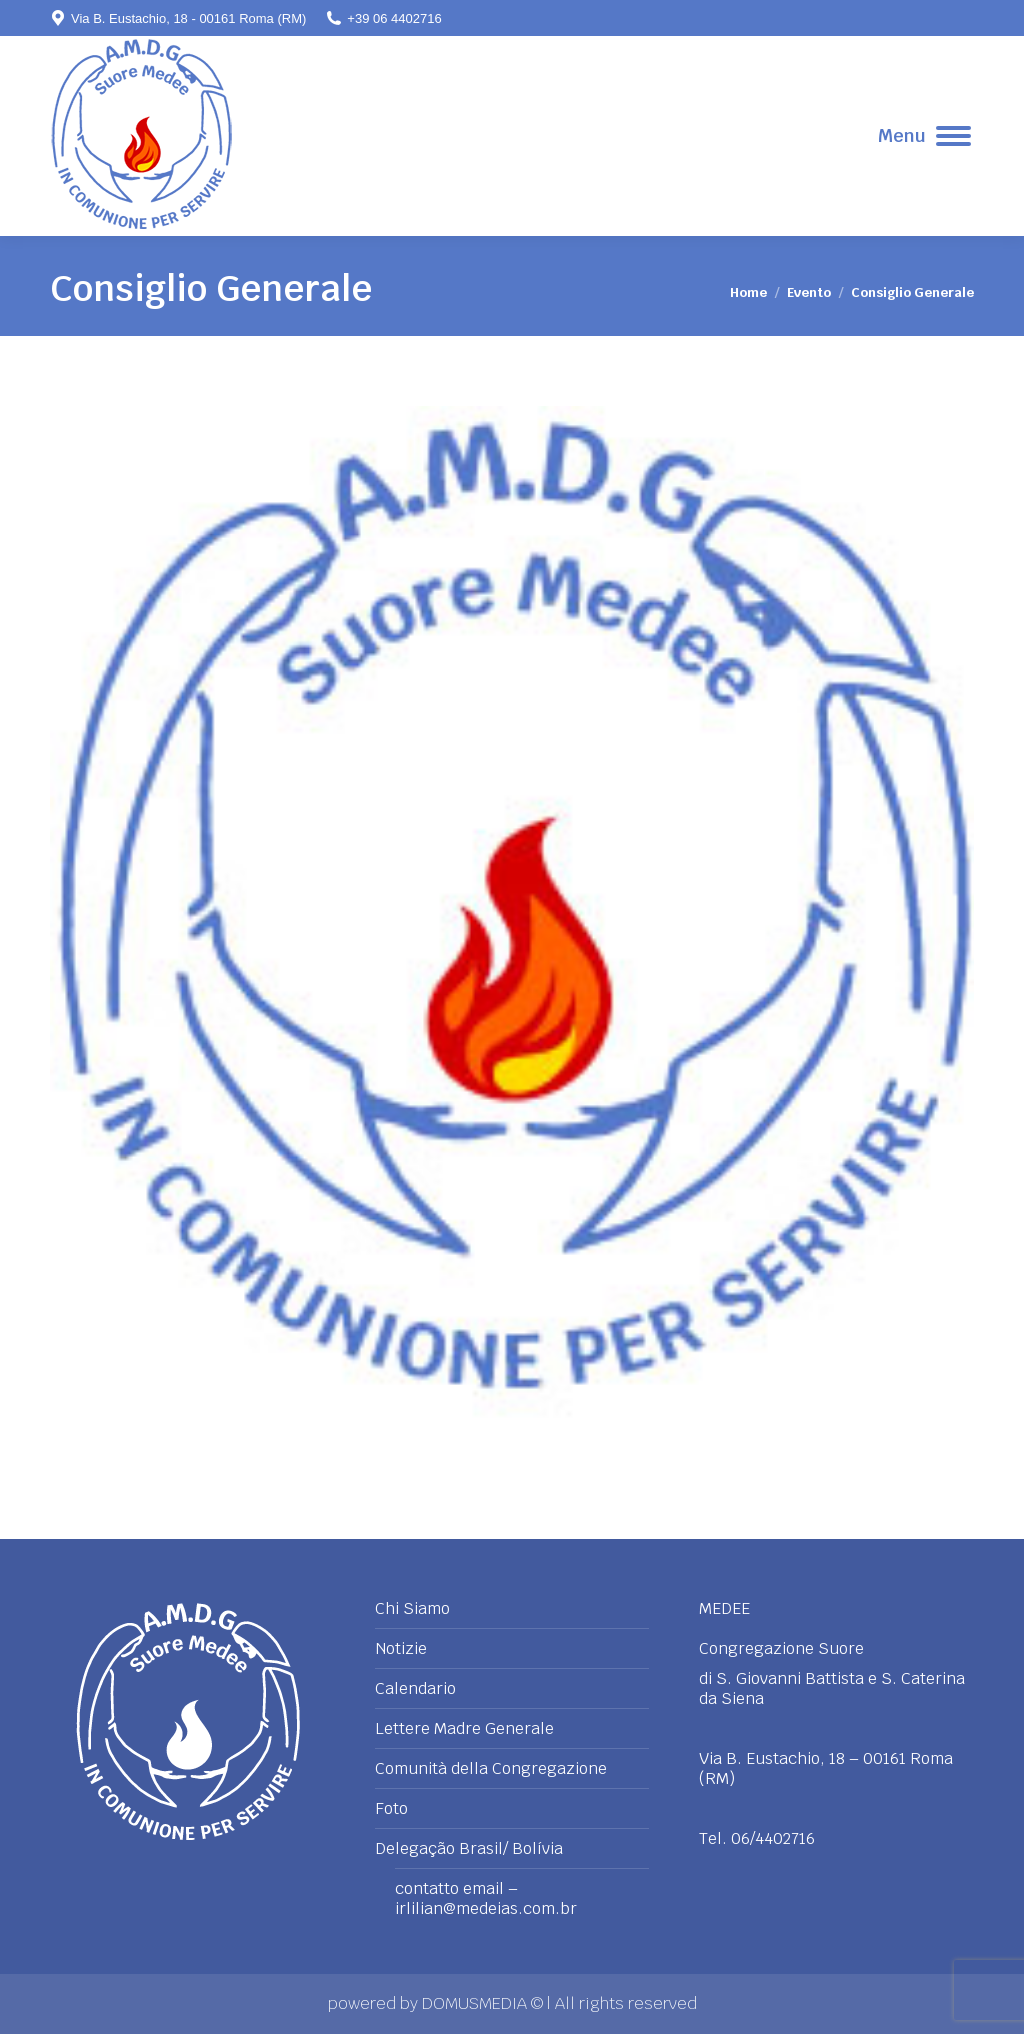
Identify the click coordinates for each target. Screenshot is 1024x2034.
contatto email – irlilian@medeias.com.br (486, 1899)
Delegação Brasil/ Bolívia (469, 1849)
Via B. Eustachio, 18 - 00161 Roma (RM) (178, 18)
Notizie (401, 1649)
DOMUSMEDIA (476, 2003)
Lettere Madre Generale (464, 1729)
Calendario (415, 1689)
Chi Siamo (412, 1609)
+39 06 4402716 (383, 18)
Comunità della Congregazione (491, 1769)
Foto (391, 1809)
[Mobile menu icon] (924, 136)
